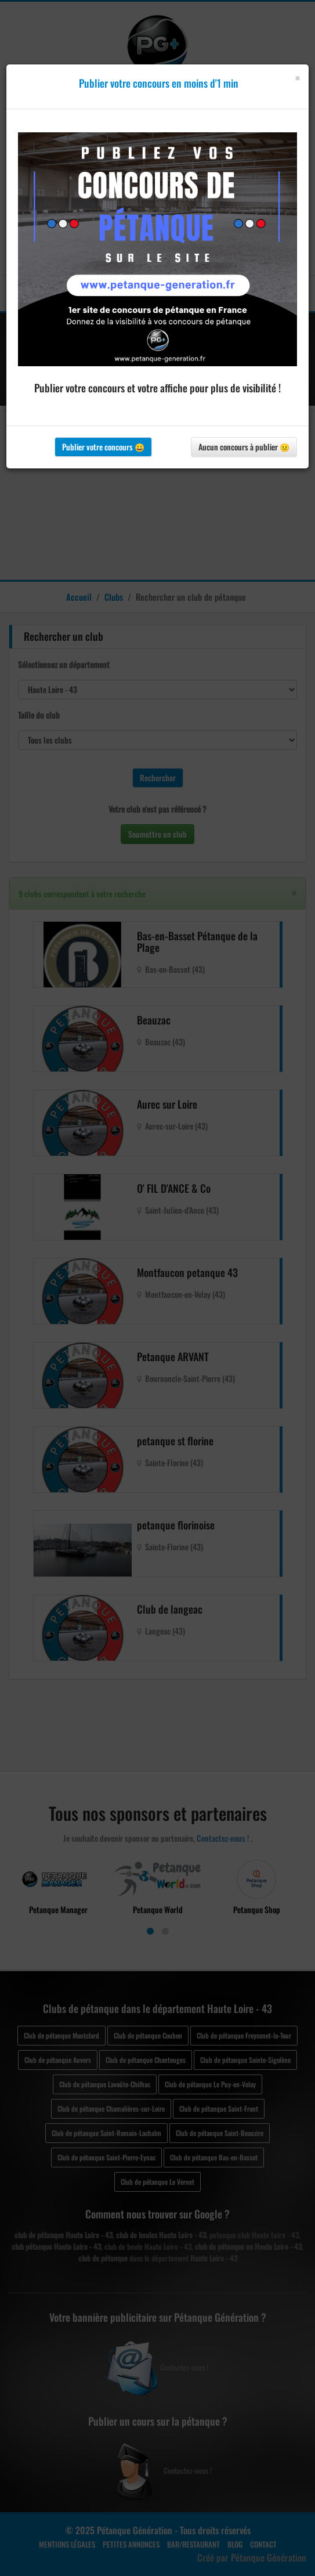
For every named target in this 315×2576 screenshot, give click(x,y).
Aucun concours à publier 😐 (243, 447)
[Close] (297, 78)
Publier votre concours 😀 (103, 447)
